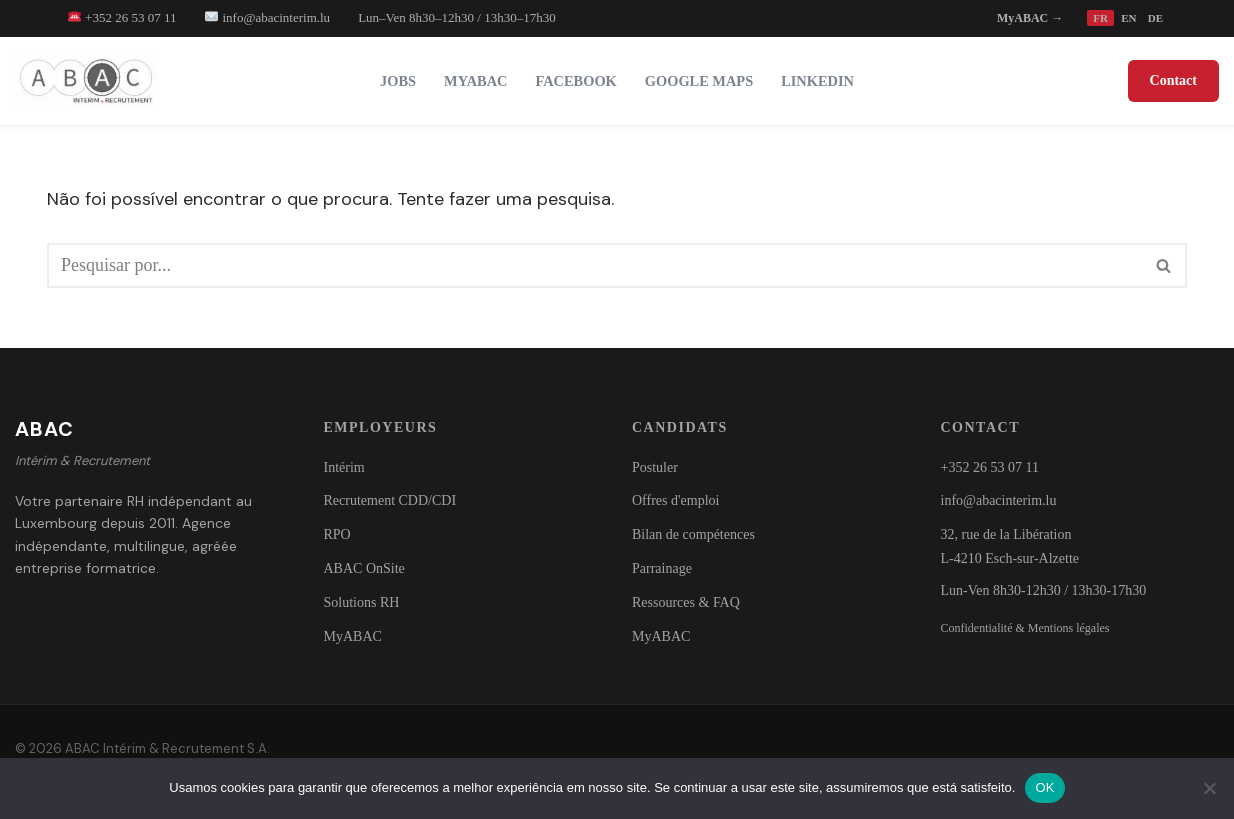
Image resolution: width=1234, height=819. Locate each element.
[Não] (1209, 788)
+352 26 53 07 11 (122, 17)
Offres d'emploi (675, 500)
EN (1128, 18)
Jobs (398, 81)
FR (1100, 18)
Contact (1173, 80)
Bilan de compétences (693, 534)
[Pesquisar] (594, 265)
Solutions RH (362, 602)
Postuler (655, 467)
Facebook (576, 81)
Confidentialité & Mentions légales (1025, 628)
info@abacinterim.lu (267, 17)
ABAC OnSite (364, 568)
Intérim (344, 467)
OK (1044, 787)
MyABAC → (1030, 18)
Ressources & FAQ (686, 602)
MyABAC (475, 81)
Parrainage (662, 568)
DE (1155, 18)
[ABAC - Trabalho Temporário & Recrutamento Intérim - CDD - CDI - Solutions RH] (91, 81)
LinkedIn (817, 81)
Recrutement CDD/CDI (390, 500)
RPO (337, 534)
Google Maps (699, 81)
